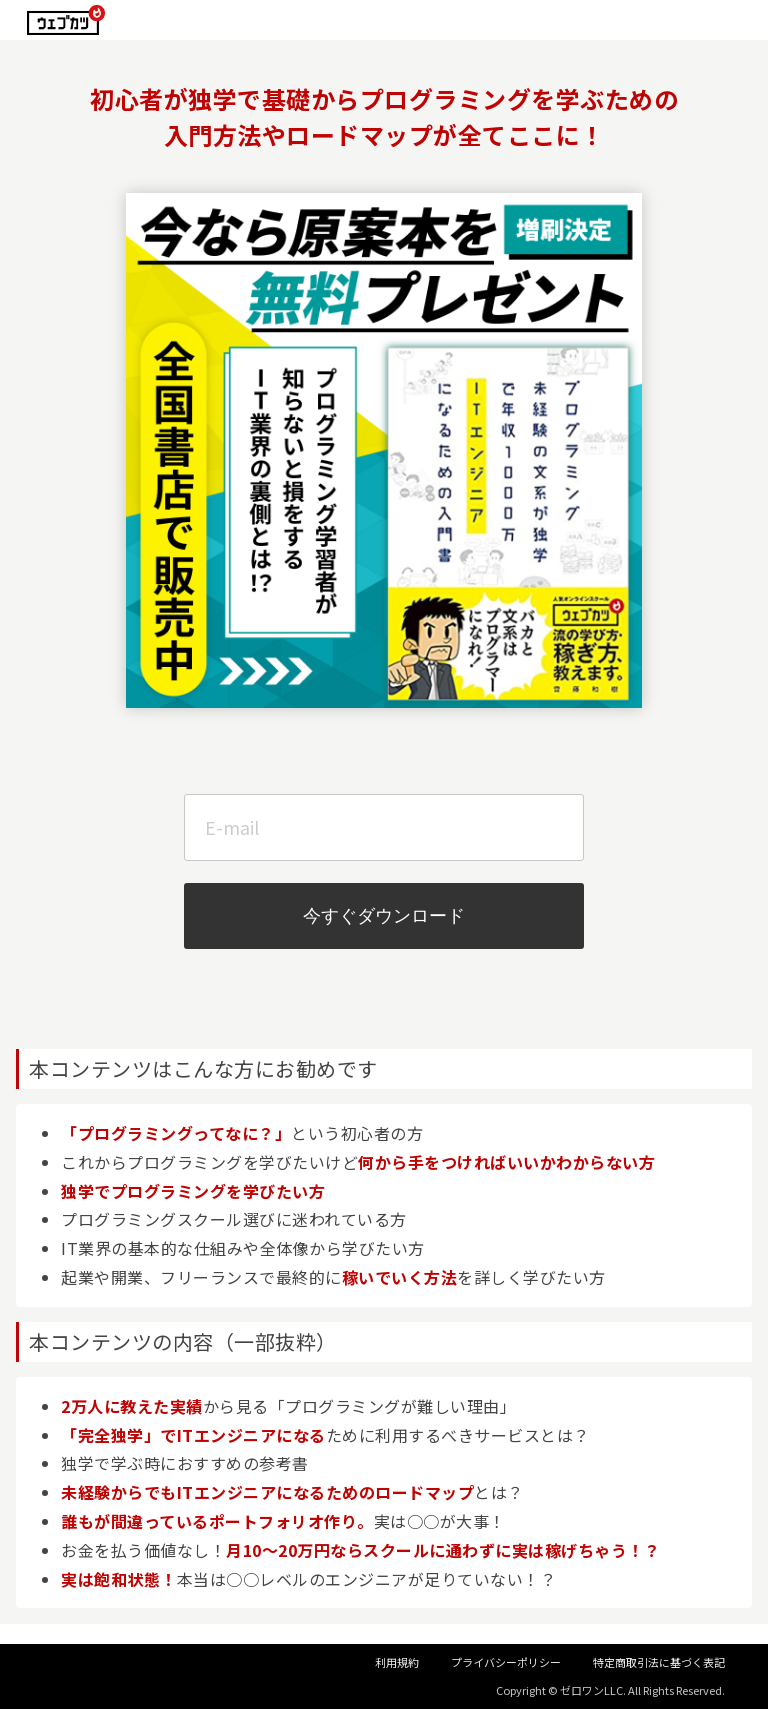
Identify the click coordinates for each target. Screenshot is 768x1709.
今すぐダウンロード (384, 916)
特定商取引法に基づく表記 (659, 1662)
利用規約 (397, 1662)
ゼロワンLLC (591, 1690)
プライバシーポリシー (506, 1662)
